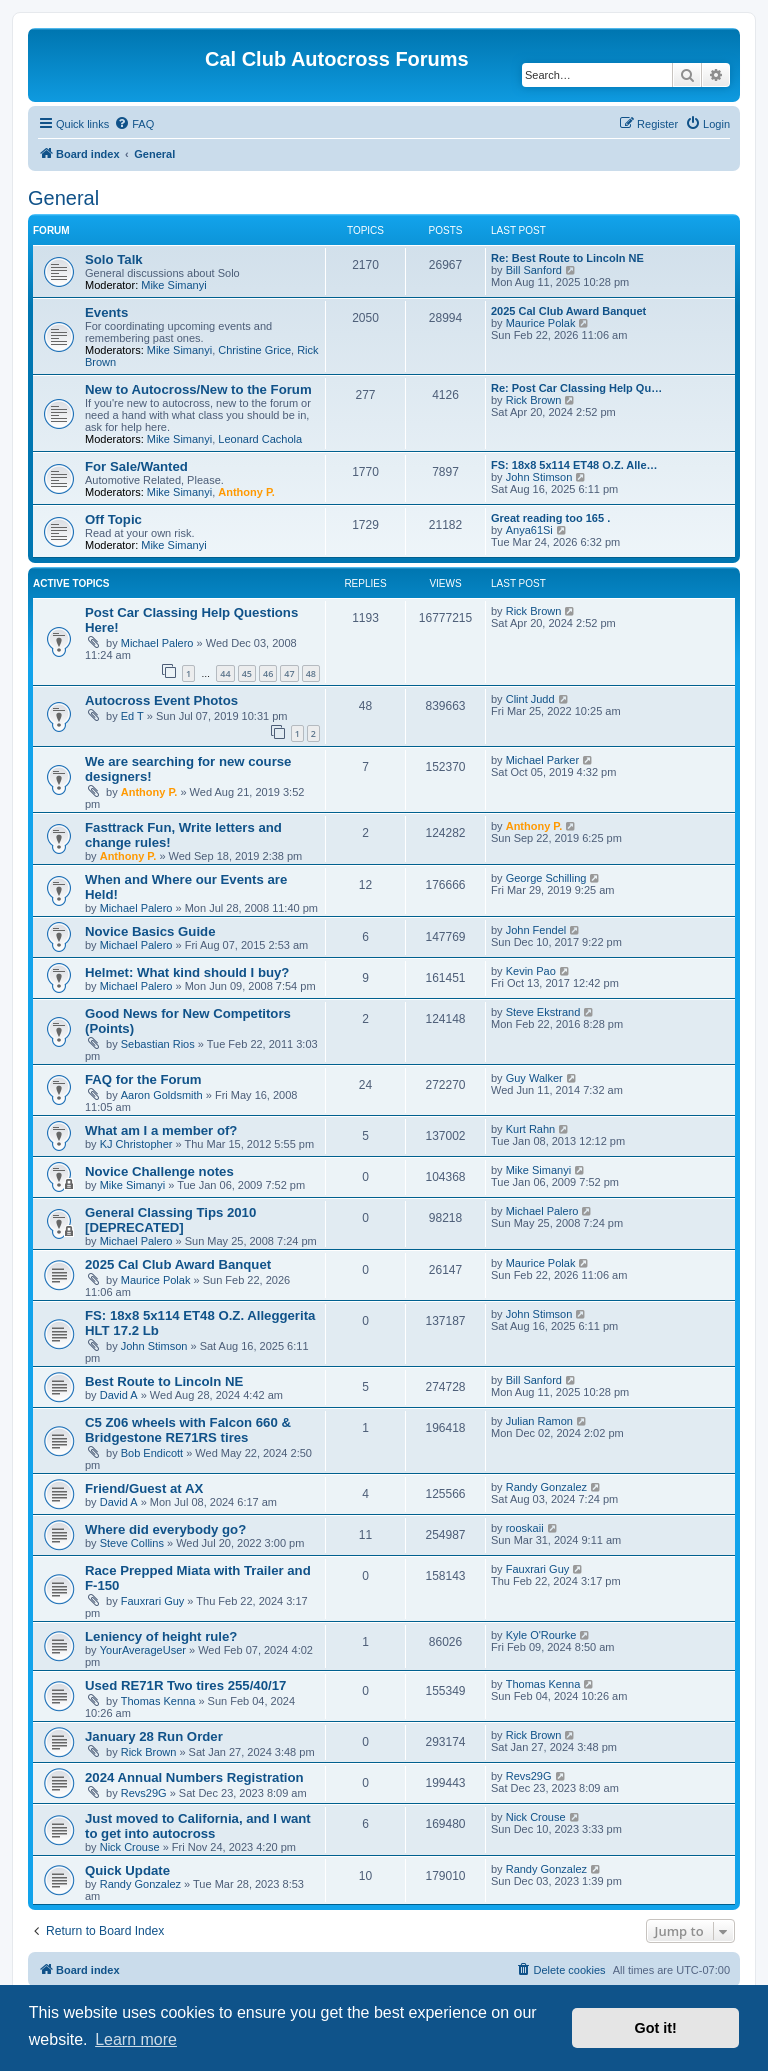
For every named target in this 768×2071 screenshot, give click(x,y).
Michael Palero (157, 643)
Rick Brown (534, 400)
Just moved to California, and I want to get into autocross (198, 1826)
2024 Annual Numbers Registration (194, 1777)
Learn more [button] (136, 2039)
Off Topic (113, 519)
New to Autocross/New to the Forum (198, 389)
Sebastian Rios (158, 1044)
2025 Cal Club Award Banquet (568, 311)
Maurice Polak (541, 323)
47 (289, 673)
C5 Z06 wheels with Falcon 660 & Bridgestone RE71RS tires (188, 1430)
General (63, 198)
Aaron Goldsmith (162, 1095)
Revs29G (144, 1793)
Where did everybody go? (165, 1529)
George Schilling (546, 878)
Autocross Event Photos (161, 700)
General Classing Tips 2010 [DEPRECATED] (170, 1220)
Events (106, 312)
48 (311, 673)
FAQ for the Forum (143, 1079)
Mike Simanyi (173, 285)
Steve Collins (132, 1543)
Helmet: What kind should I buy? (187, 972)
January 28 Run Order (154, 1736)
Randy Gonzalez (546, 1487)
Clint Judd (530, 699)
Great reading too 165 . (550, 518)
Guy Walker (534, 1078)
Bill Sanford (534, 270)
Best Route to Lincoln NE (164, 1381)
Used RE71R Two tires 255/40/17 (185, 1685)
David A (119, 1395)
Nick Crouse (130, 1847)
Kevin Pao (531, 971)
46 (268, 673)
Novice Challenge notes (159, 1171)
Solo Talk (114, 259)
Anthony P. (246, 492)
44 (225, 673)
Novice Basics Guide (150, 931)
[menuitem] (134, 124)
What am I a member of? (161, 1130)
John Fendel (536, 930)
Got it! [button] (656, 2028)
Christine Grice (254, 350)
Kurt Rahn (531, 1129)
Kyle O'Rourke (541, 1635)
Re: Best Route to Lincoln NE (567, 258)
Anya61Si (529, 530)
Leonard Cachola (260, 439)
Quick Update (127, 1870)
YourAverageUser (143, 1650)
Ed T (132, 716)
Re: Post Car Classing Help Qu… (576, 388)
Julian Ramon (539, 1421)
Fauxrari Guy (153, 1601)
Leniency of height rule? (161, 1636)
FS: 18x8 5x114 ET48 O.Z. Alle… (574, 465)
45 (247, 673)
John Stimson (539, 477)
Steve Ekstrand (543, 1012)
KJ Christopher (136, 1144)
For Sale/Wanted (136, 466)
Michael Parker (542, 760)
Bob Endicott (152, 1453)
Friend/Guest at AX (144, 1488)
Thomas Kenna (158, 1701)
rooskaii (525, 1528)
